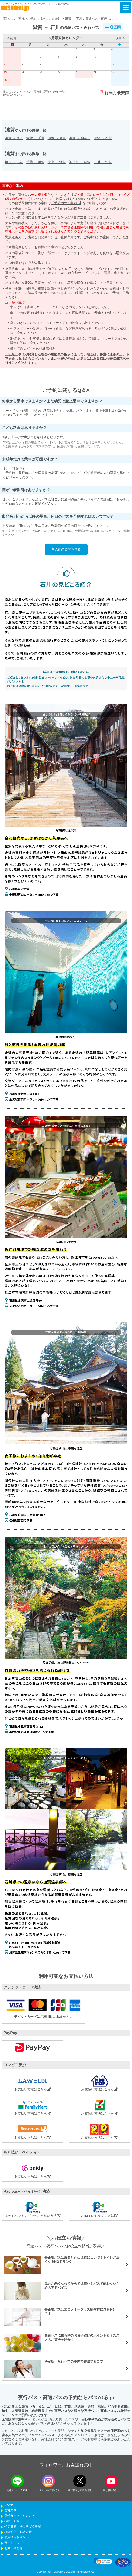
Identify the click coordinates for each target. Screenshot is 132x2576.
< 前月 (12, 38)
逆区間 (113, 27)
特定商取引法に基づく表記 (22, 2526)
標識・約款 (12, 2521)
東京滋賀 (57, 162)
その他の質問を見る (66, 549)
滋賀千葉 (35, 138)
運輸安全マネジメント (19, 2515)
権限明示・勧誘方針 (18, 2532)
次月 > (120, 38)
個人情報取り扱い (16, 2537)
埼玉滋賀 (14, 162)
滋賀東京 (57, 138)
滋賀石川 (103, 138)
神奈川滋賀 (79, 162)
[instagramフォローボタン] (48, 2481)
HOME (8, 2505)
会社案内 (10, 2510)
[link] (103, 2562)
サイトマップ (13, 2542)
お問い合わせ (13, 2548)
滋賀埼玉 (14, 138)
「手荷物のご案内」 (66, 203)
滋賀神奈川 (79, 138)
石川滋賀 (103, 162)
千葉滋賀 (35, 162)
